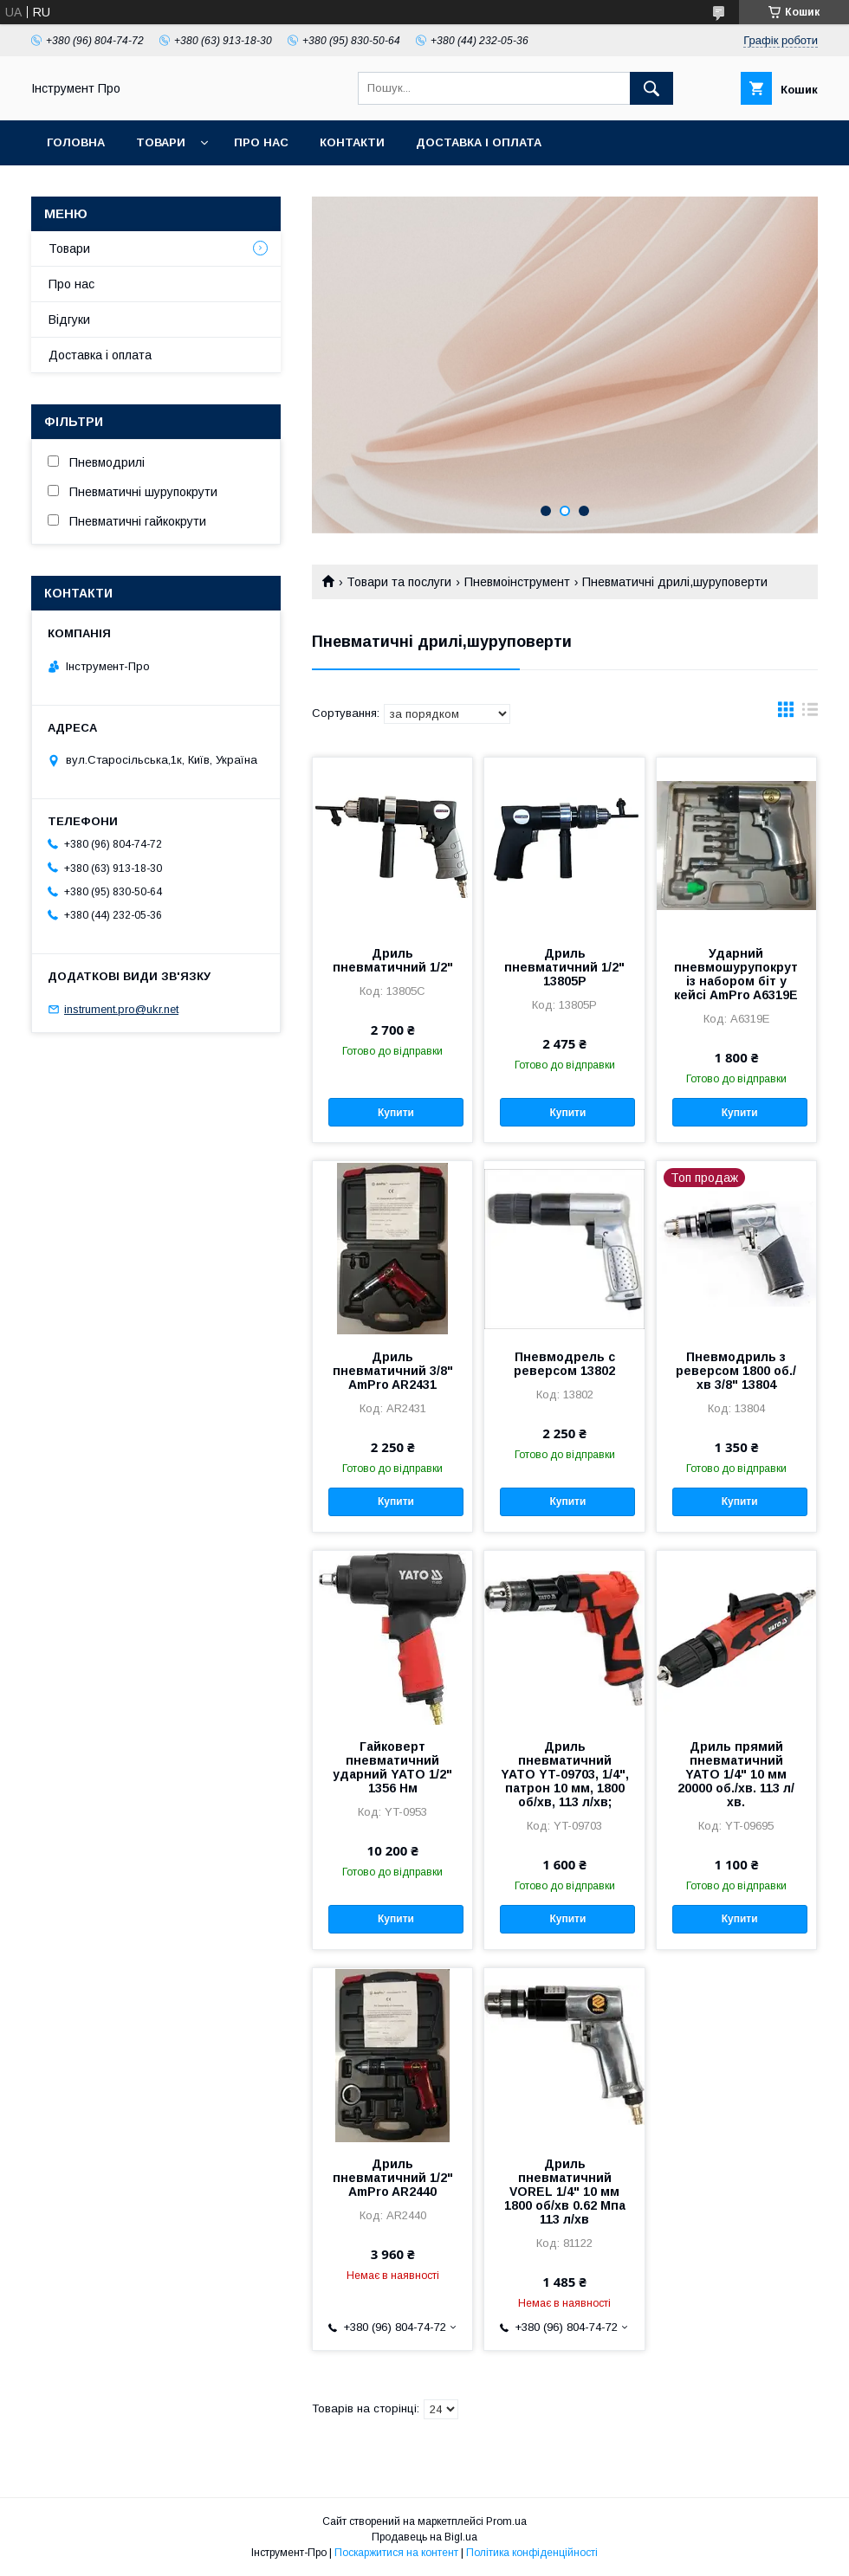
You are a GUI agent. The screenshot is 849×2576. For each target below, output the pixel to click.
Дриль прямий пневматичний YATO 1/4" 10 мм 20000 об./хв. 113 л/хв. (735, 1774)
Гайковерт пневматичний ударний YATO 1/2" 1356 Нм (392, 1767)
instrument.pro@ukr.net (121, 1009)
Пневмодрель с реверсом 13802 (564, 1364)
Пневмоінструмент (517, 582)
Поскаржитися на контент (396, 2553)
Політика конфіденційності (532, 2553)
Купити (396, 1113)
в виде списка (810, 713)
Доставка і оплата (478, 142)
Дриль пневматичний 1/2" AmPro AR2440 (393, 2177)
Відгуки (69, 319)
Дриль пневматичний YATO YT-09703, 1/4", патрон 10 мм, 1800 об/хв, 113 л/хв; (565, 1774)
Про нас (261, 142)
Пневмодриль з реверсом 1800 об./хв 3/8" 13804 (736, 1370)
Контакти (352, 142)
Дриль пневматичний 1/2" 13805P (564, 967)
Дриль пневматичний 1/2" (393, 960)
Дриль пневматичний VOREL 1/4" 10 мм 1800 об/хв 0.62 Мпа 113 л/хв (564, 2191)
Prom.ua (506, 2521)
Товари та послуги (399, 582)
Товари (160, 142)
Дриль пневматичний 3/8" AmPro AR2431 (393, 1370)
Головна (76, 142)
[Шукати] (651, 88)
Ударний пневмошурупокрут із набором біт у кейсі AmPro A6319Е (736, 974)
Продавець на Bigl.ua (424, 2537)
